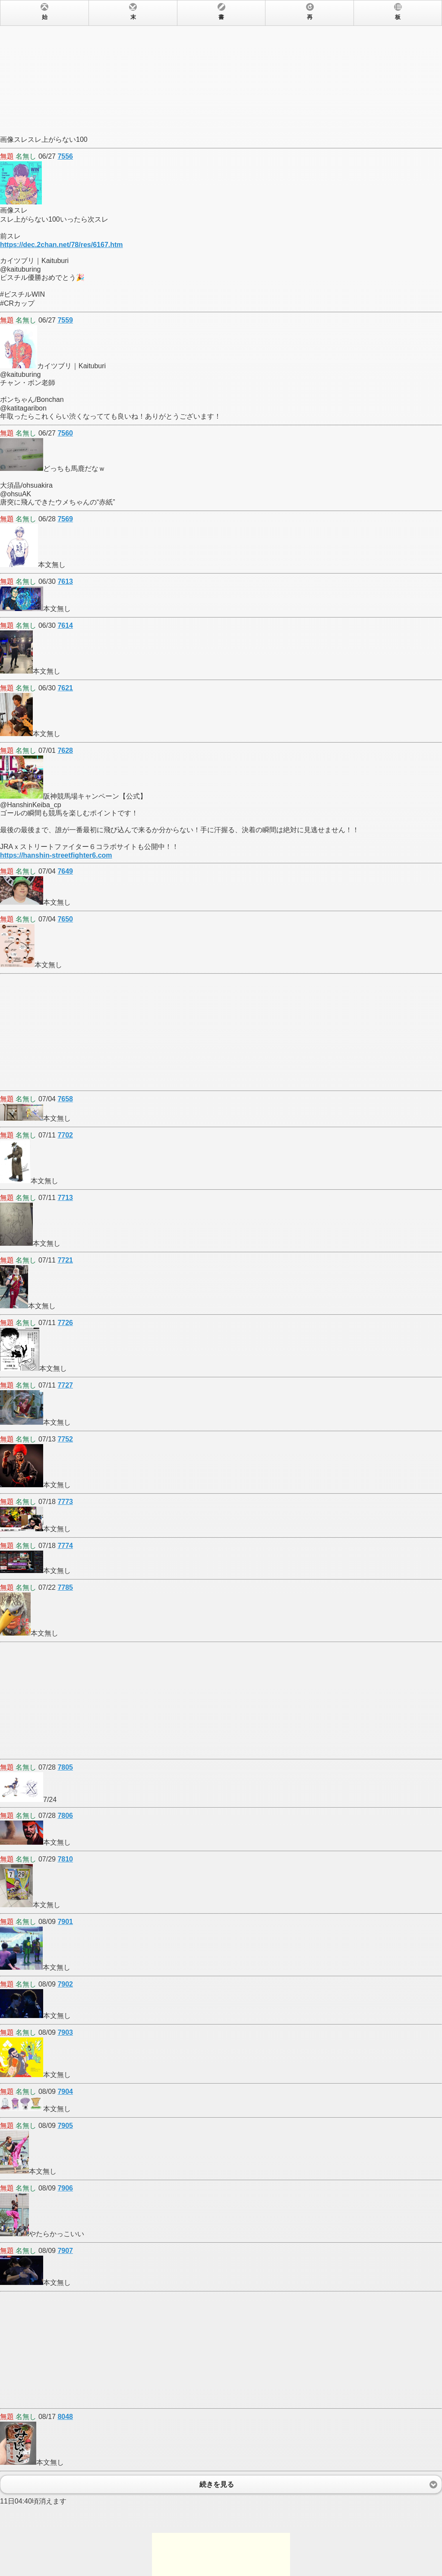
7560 (65, 433)
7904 (65, 2091)
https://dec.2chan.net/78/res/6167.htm (61, 244)
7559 (65, 320)
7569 (65, 519)
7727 (65, 1385)
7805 (65, 1767)
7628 (65, 750)
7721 (65, 1260)
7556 (65, 156)
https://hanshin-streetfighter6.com (56, 855)
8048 (65, 2416)
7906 (65, 2188)
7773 (65, 1501)
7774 (65, 1545)
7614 (65, 625)
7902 (65, 1984)
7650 (65, 919)
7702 (65, 1135)
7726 (65, 1322)
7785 (65, 1587)
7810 (65, 1859)
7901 (65, 1921)
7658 (65, 1099)
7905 (65, 2125)
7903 (65, 2032)
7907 (65, 2250)
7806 (65, 1815)
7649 (65, 871)
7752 (65, 1439)
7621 (65, 688)
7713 (65, 1197)
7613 (65, 581)
